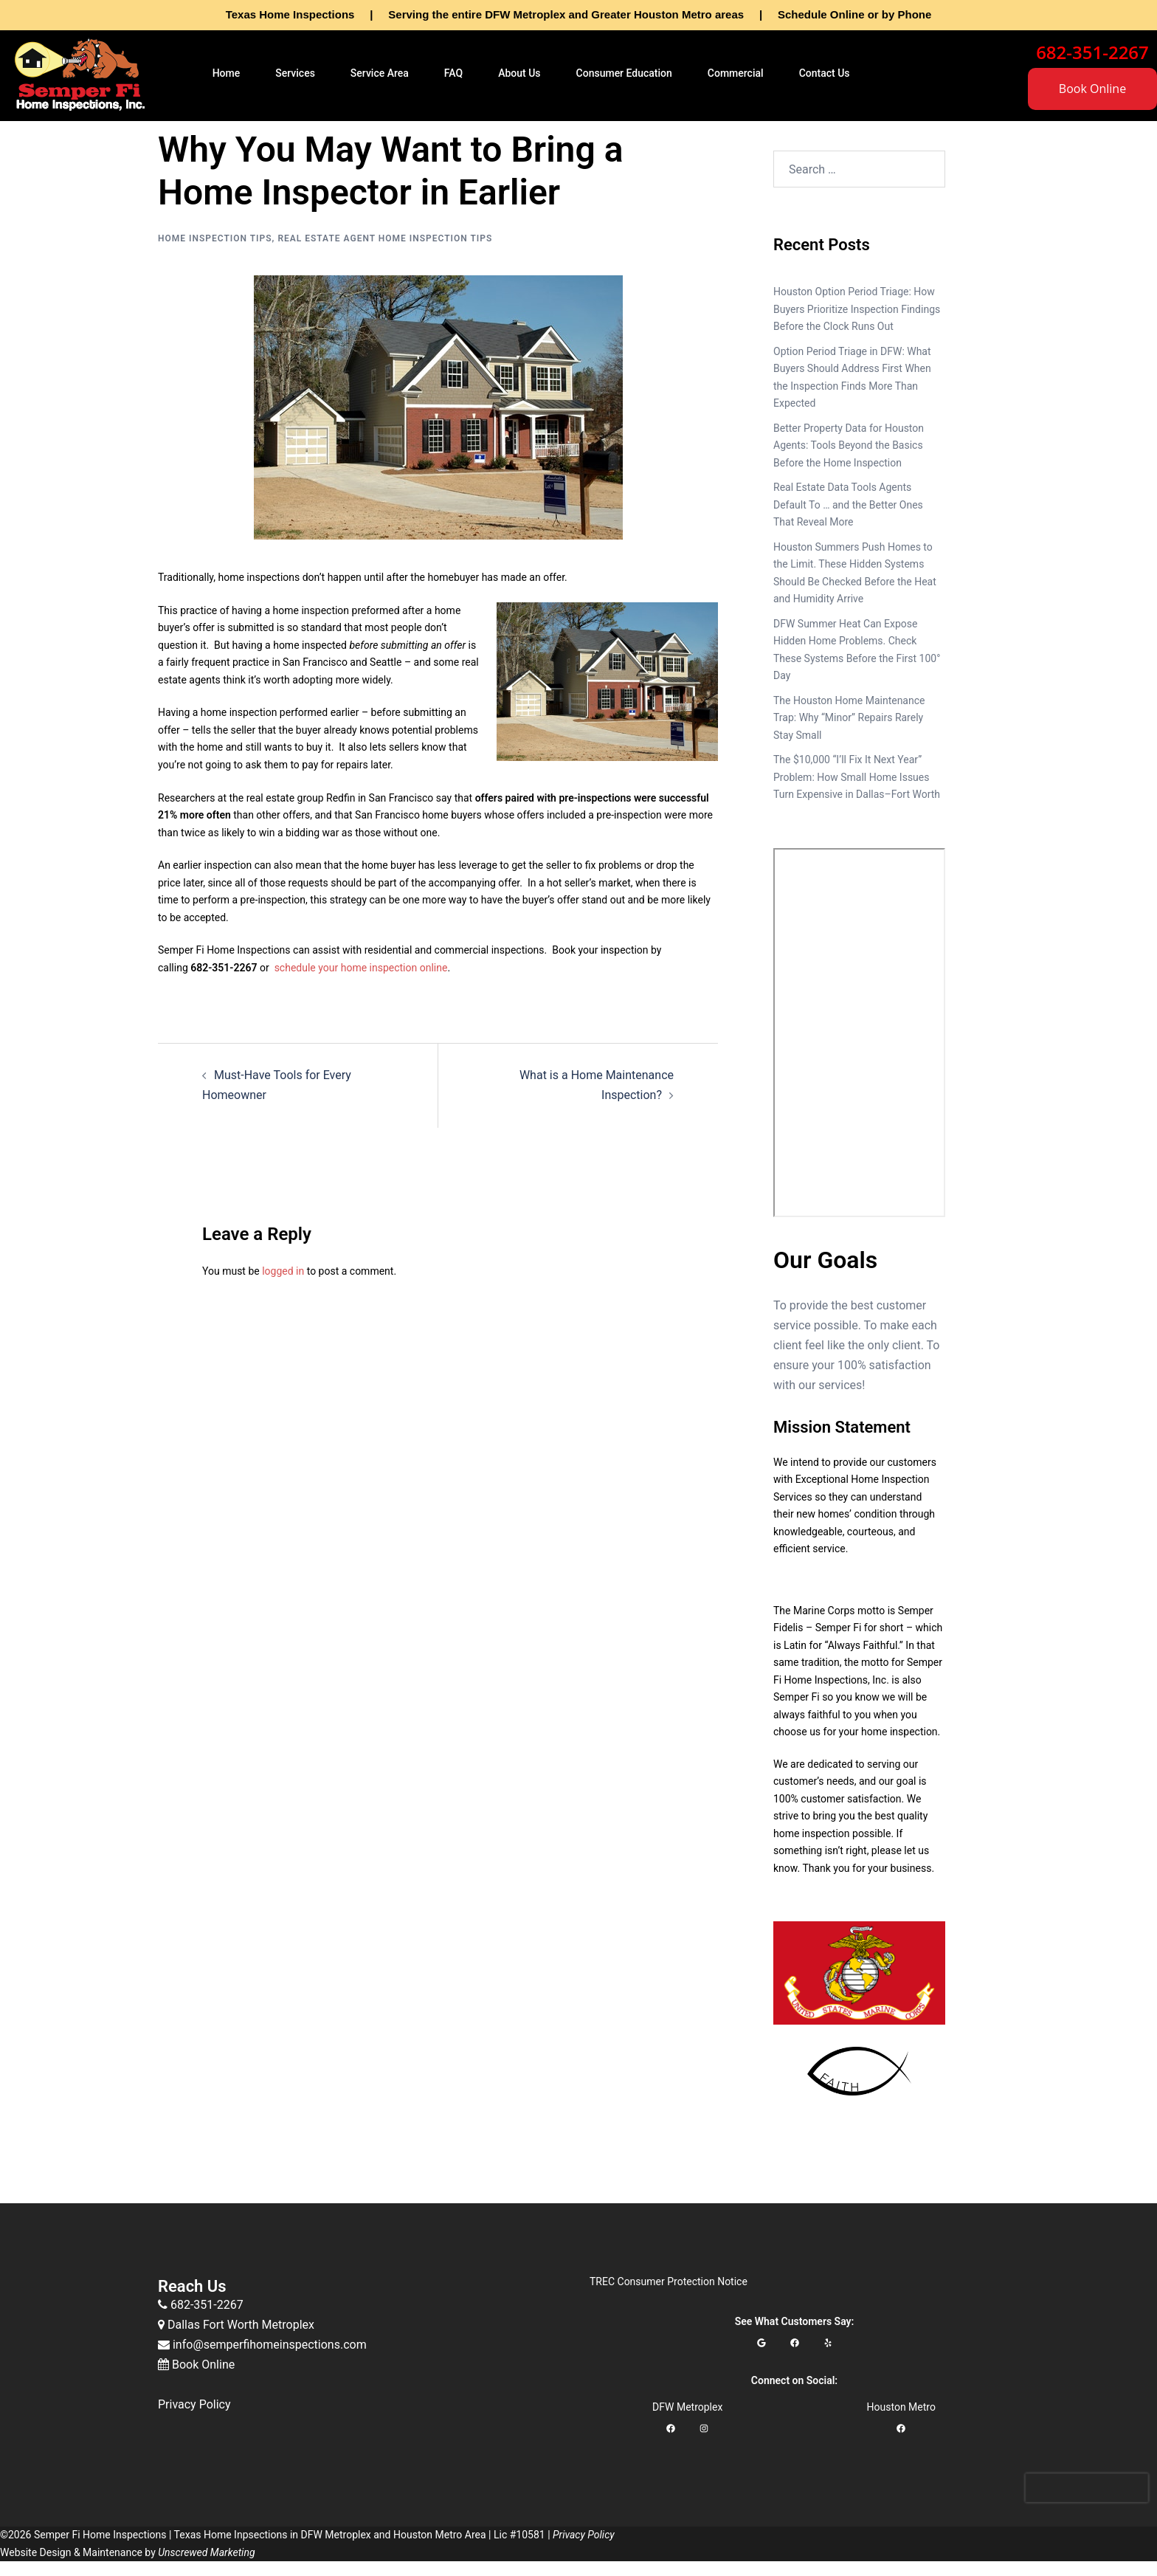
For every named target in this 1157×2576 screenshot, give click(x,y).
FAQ (453, 73)
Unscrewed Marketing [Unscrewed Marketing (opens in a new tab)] (206, 2552)
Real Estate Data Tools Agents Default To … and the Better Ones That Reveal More (848, 504)
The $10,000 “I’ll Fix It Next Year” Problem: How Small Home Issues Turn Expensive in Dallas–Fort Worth (856, 777)
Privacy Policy (194, 2404)
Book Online (1092, 88)
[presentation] (1087, 2487)
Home (227, 73)
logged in (283, 1271)
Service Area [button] (379, 73)
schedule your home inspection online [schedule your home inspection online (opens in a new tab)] (361, 968)
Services (295, 73)
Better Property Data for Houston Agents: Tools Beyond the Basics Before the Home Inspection (848, 445)
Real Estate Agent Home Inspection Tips (384, 238)
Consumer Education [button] (624, 73)
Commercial (736, 73)
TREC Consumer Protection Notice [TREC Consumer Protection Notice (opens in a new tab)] (668, 2281)
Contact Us (824, 73)
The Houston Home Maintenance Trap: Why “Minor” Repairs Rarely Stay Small (849, 718)
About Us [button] (519, 73)
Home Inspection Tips (215, 238)
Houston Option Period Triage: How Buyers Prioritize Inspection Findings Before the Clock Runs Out (856, 309)
